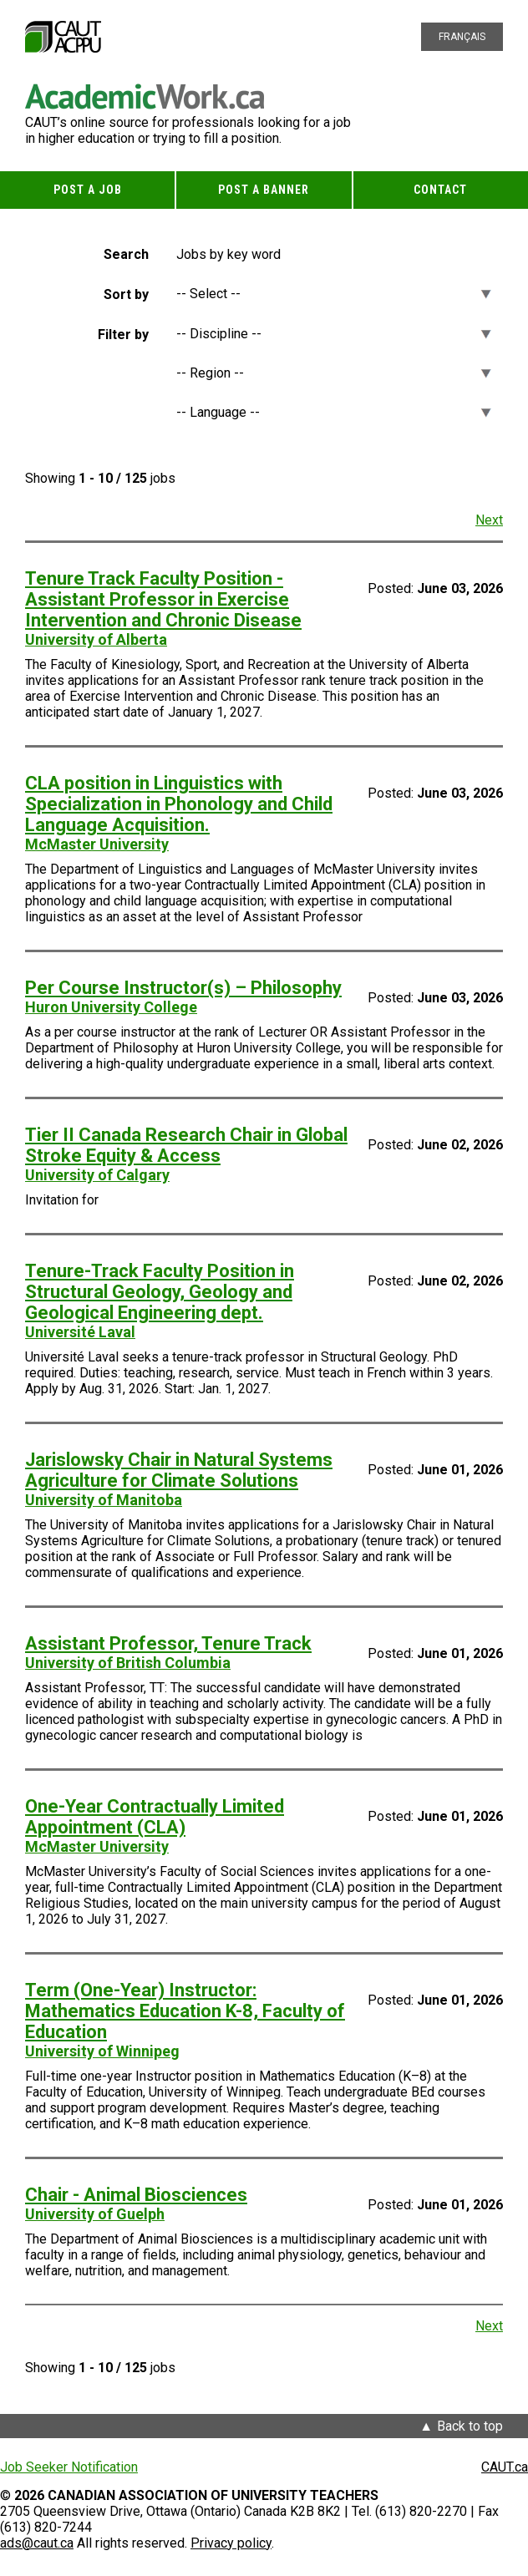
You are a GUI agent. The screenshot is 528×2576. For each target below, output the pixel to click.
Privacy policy (231, 2543)
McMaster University (97, 844)
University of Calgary (97, 1175)
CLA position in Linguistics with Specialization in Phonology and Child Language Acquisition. (179, 804)
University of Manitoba (103, 1500)
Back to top (470, 2426)
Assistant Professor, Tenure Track (168, 1643)
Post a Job (87, 189)
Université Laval (80, 1332)
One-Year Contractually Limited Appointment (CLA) (154, 1817)
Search (126, 254)
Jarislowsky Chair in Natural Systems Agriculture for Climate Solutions (179, 1470)
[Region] (333, 373)
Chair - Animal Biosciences (136, 2194)
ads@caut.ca (37, 2543)
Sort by (126, 294)
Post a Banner (263, 189)
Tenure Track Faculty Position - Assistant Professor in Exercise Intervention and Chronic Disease (163, 599)
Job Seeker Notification (69, 2467)
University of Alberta (96, 639)
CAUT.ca (504, 2467)
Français (462, 37)
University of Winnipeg (102, 2051)
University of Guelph (95, 2214)
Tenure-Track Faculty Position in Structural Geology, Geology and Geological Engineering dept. (159, 1291)
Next (489, 520)
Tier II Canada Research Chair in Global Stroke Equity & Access (186, 1145)
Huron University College (111, 1007)
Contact (440, 189)
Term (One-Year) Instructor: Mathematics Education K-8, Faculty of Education (185, 2011)
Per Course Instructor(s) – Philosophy (183, 987)
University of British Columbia (128, 1662)
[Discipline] (333, 333)
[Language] (333, 412)
